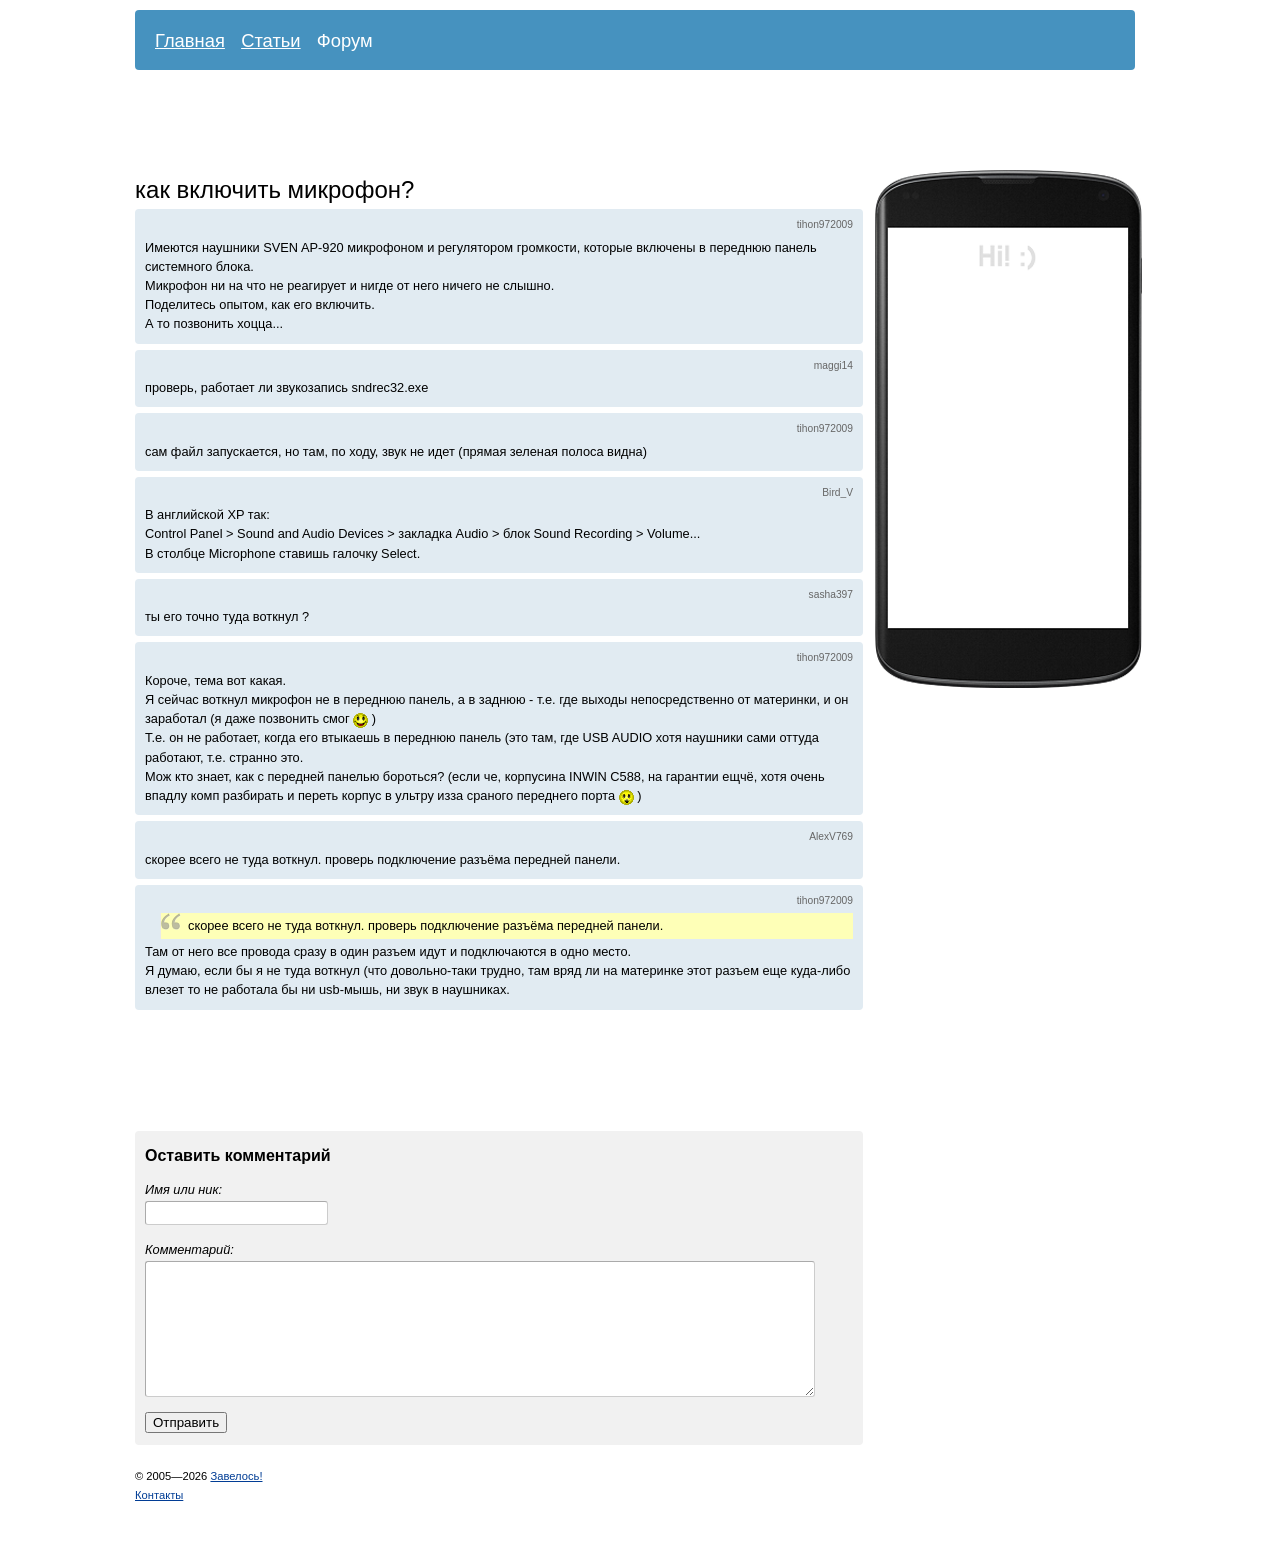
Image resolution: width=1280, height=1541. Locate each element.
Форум (345, 40)
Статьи (271, 40)
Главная (190, 40)
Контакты (159, 1519)
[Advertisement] (620, 125)
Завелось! (236, 1500)
